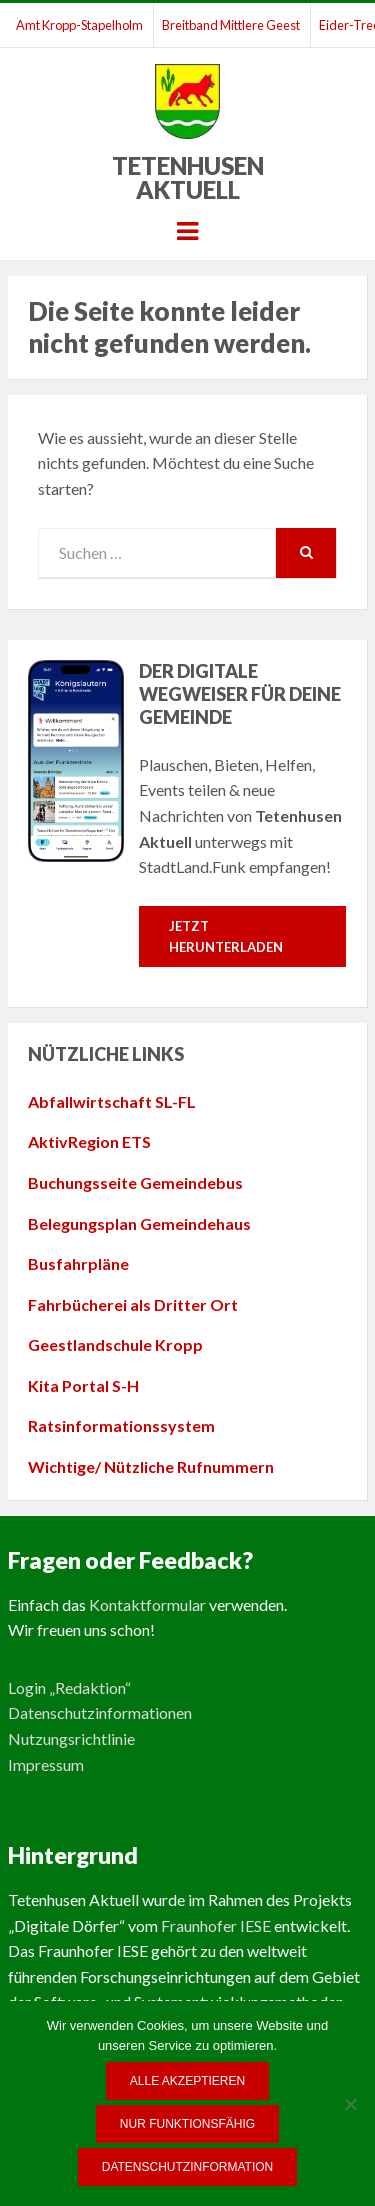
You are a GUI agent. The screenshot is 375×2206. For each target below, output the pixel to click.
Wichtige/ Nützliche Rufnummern (151, 1466)
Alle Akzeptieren (187, 2081)
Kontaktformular (147, 1604)
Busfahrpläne (78, 1263)
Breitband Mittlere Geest (231, 25)
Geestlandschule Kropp (115, 1344)
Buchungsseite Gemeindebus (135, 1182)
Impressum (46, 1764)
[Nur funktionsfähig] (350, 2104)
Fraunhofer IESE (216, 1925)
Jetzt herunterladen (226, 936)
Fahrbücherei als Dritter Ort (133, 1304)
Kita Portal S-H (83, 1385)
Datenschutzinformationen (100, 1712)
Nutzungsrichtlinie (71, 1738)
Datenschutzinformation (188, 2167)
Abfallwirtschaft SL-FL (112, 1101)
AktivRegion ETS (89, 1141)
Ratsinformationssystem (121, 1425)
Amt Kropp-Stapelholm (79, 25)
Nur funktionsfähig (187, 2124)
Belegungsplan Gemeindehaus (139, 1223)
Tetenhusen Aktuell (188, 177)
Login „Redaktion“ (69, 1687)
